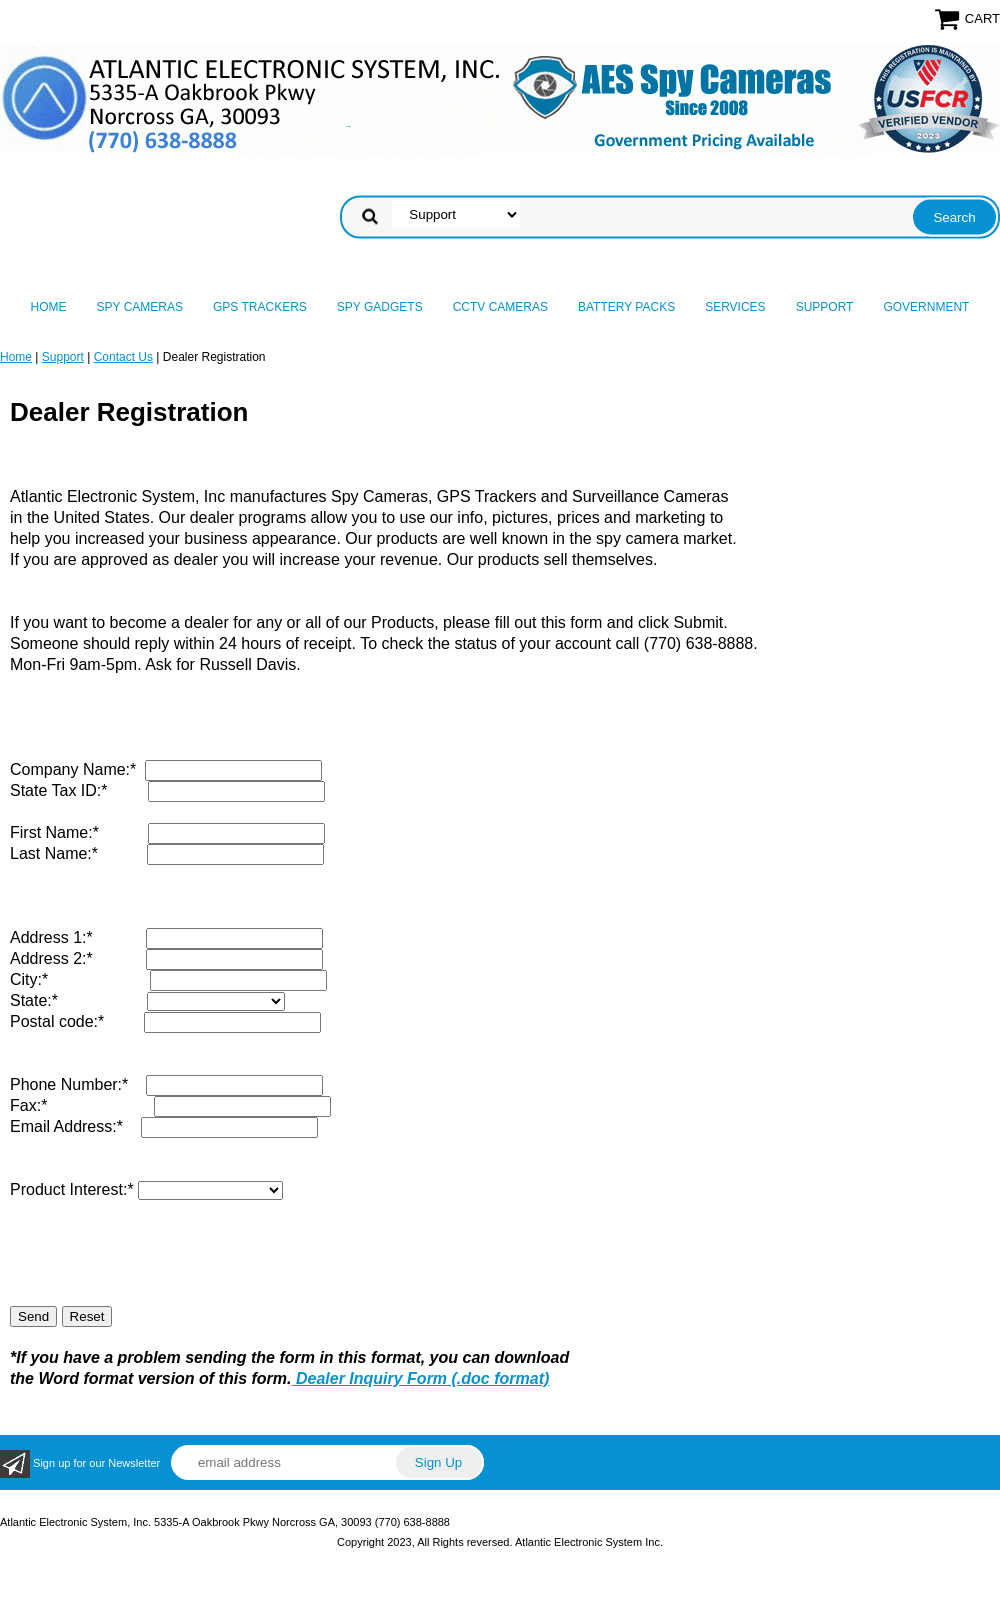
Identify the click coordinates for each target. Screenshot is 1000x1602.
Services (735, 307)
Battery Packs (626, 307)
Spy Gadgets (380, 307)
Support (825, 307)
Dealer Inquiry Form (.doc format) (421, 1378)
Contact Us (123, 357)
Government (926, 307)
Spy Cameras (140, 307)
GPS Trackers (260, 307)
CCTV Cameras (500, 307)
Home (49, 307)
